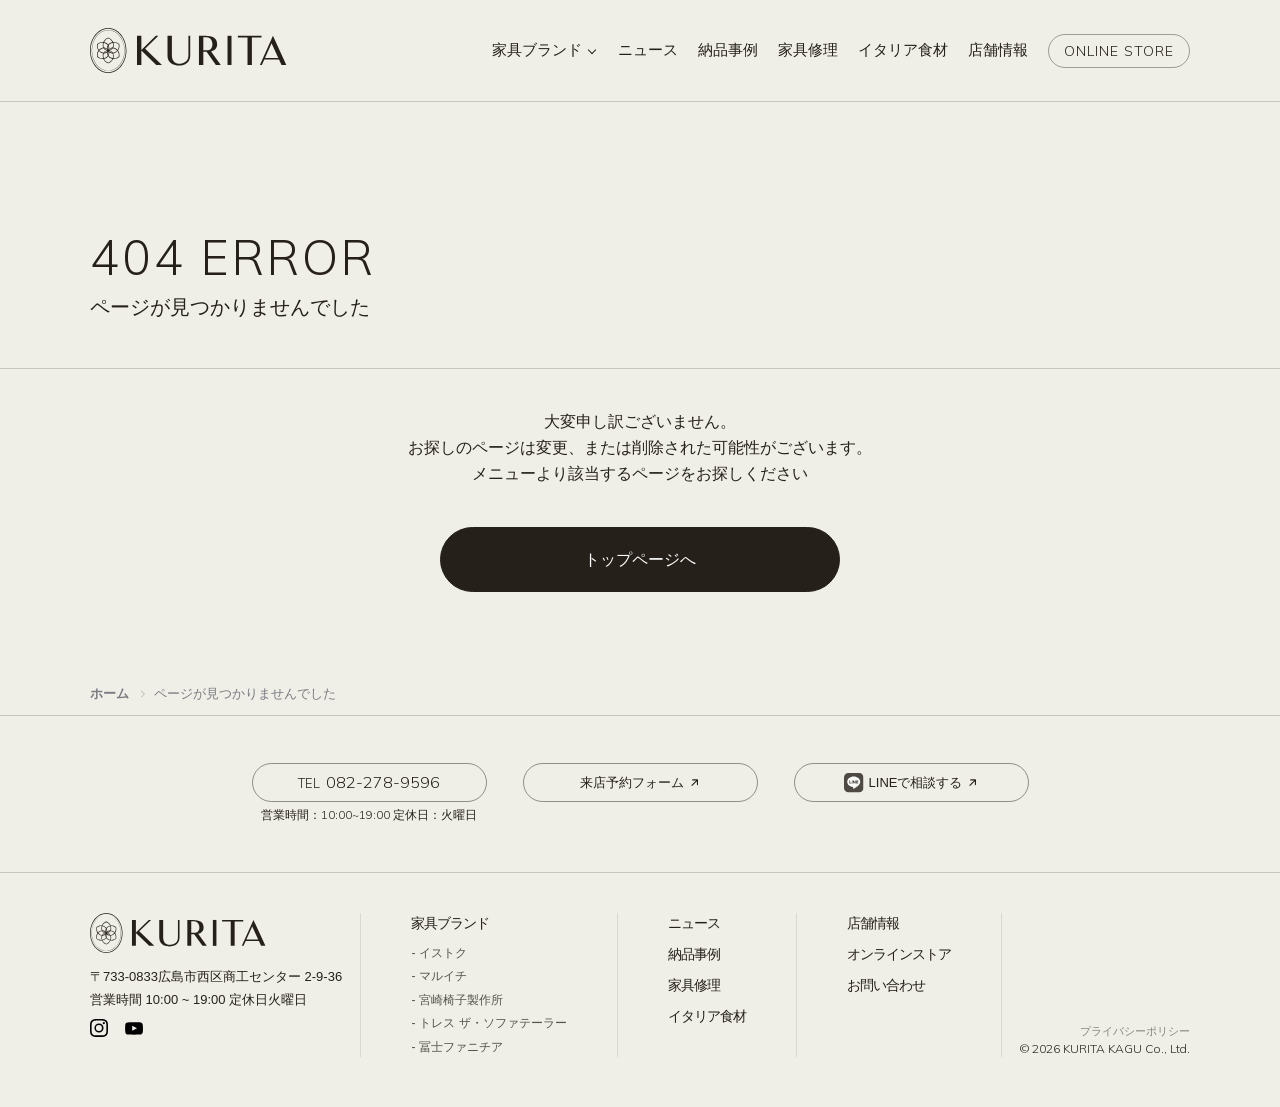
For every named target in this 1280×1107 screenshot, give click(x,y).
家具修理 (694, 985)
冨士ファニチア (461, 1047)
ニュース (694, 923)
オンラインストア (899, 954)
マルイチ (443, 976)
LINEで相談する (912, 783)
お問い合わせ (886, 985)
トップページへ (640, 559)
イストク (443, 953)
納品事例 (694, 954)
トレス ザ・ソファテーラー (492, 1023)
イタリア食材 (707, 1016)
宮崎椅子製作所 (461, 1000)
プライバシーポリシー (1135, 1031)
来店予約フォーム (641, 783)
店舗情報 (873, 923)
